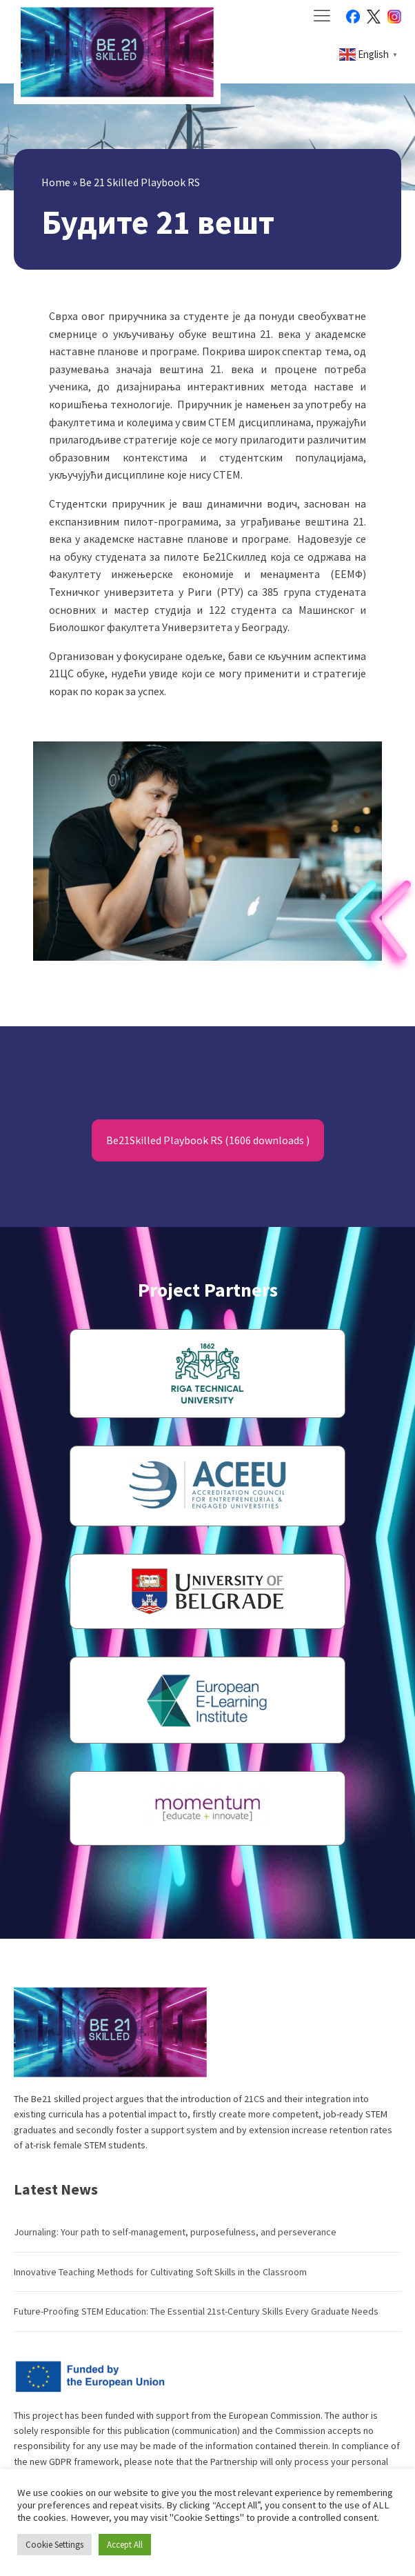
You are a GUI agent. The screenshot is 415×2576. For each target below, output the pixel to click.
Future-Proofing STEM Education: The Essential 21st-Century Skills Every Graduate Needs (196, 2311)
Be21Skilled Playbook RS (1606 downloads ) (208, 1140)
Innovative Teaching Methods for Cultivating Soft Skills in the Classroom (160, 2272)
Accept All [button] (125, 2544)
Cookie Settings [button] (54, 2544)
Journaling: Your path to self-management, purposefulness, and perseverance (175, 2232)
